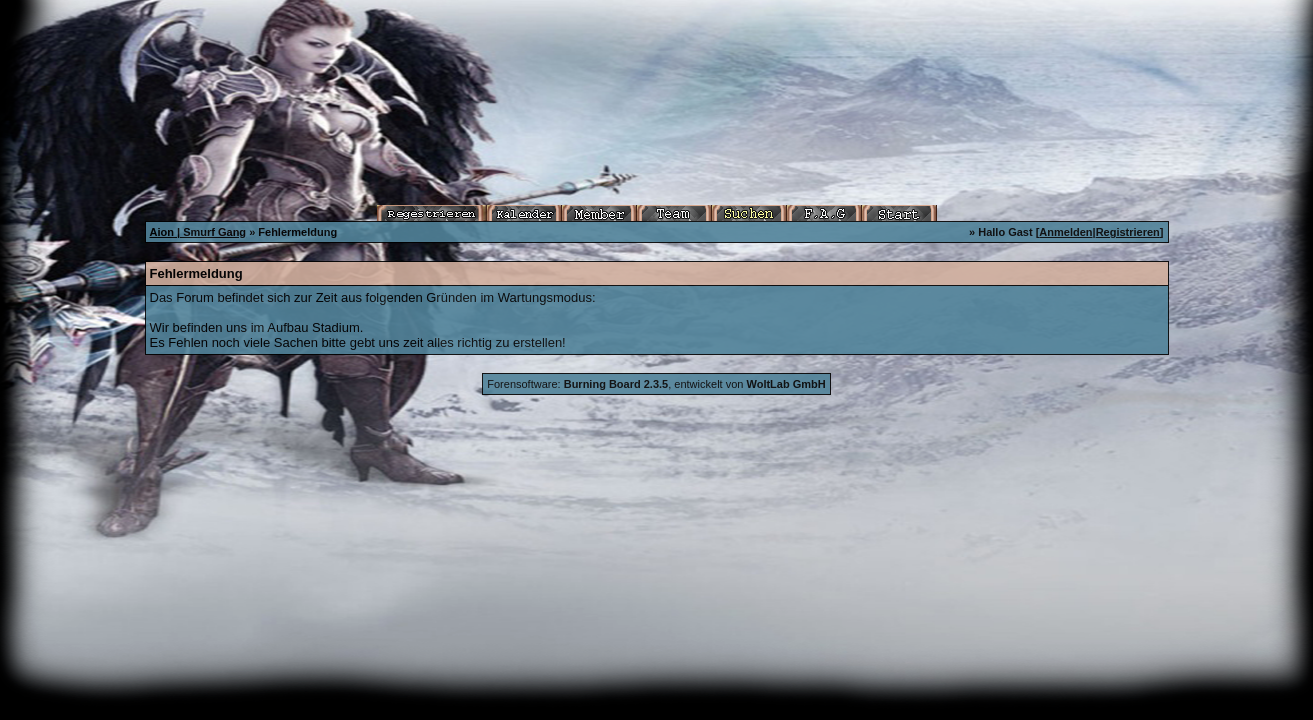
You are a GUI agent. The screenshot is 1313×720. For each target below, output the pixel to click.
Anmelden (1065, 232)
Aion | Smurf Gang (198, 232)
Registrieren (1128, 232)
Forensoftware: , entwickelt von (656, 384)
